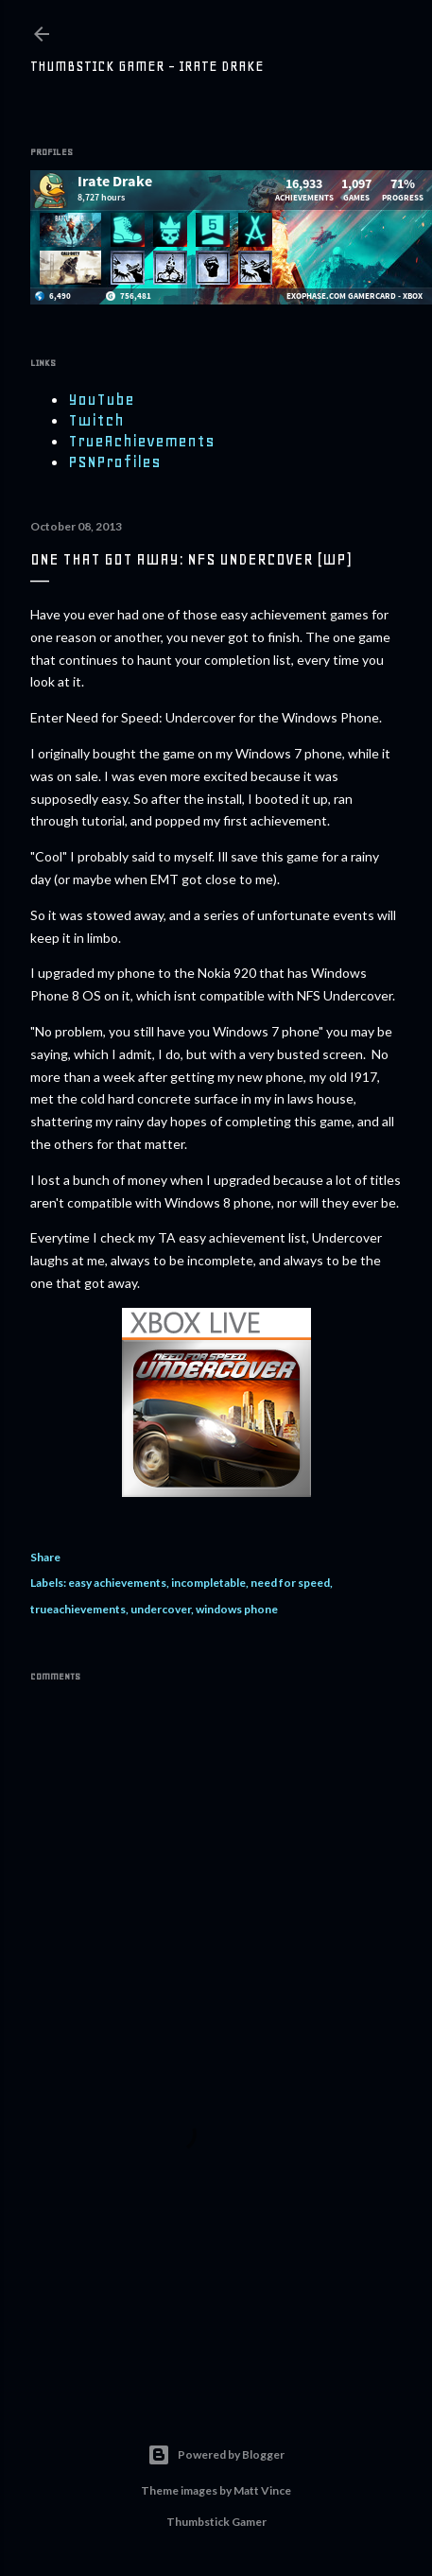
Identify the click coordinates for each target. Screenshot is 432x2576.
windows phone (237, 1609)
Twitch (96, 419)
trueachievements (78, 1609)
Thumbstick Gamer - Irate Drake (147, 66)
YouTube (101, 399)
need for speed (290, 1582)
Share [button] (45, 1557)
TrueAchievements (141, 440)
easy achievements (117, 1582)
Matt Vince (262, 2490)
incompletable (208, 1582)
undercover (160, 1609)
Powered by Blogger (216, 2455)
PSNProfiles (114, 461)
